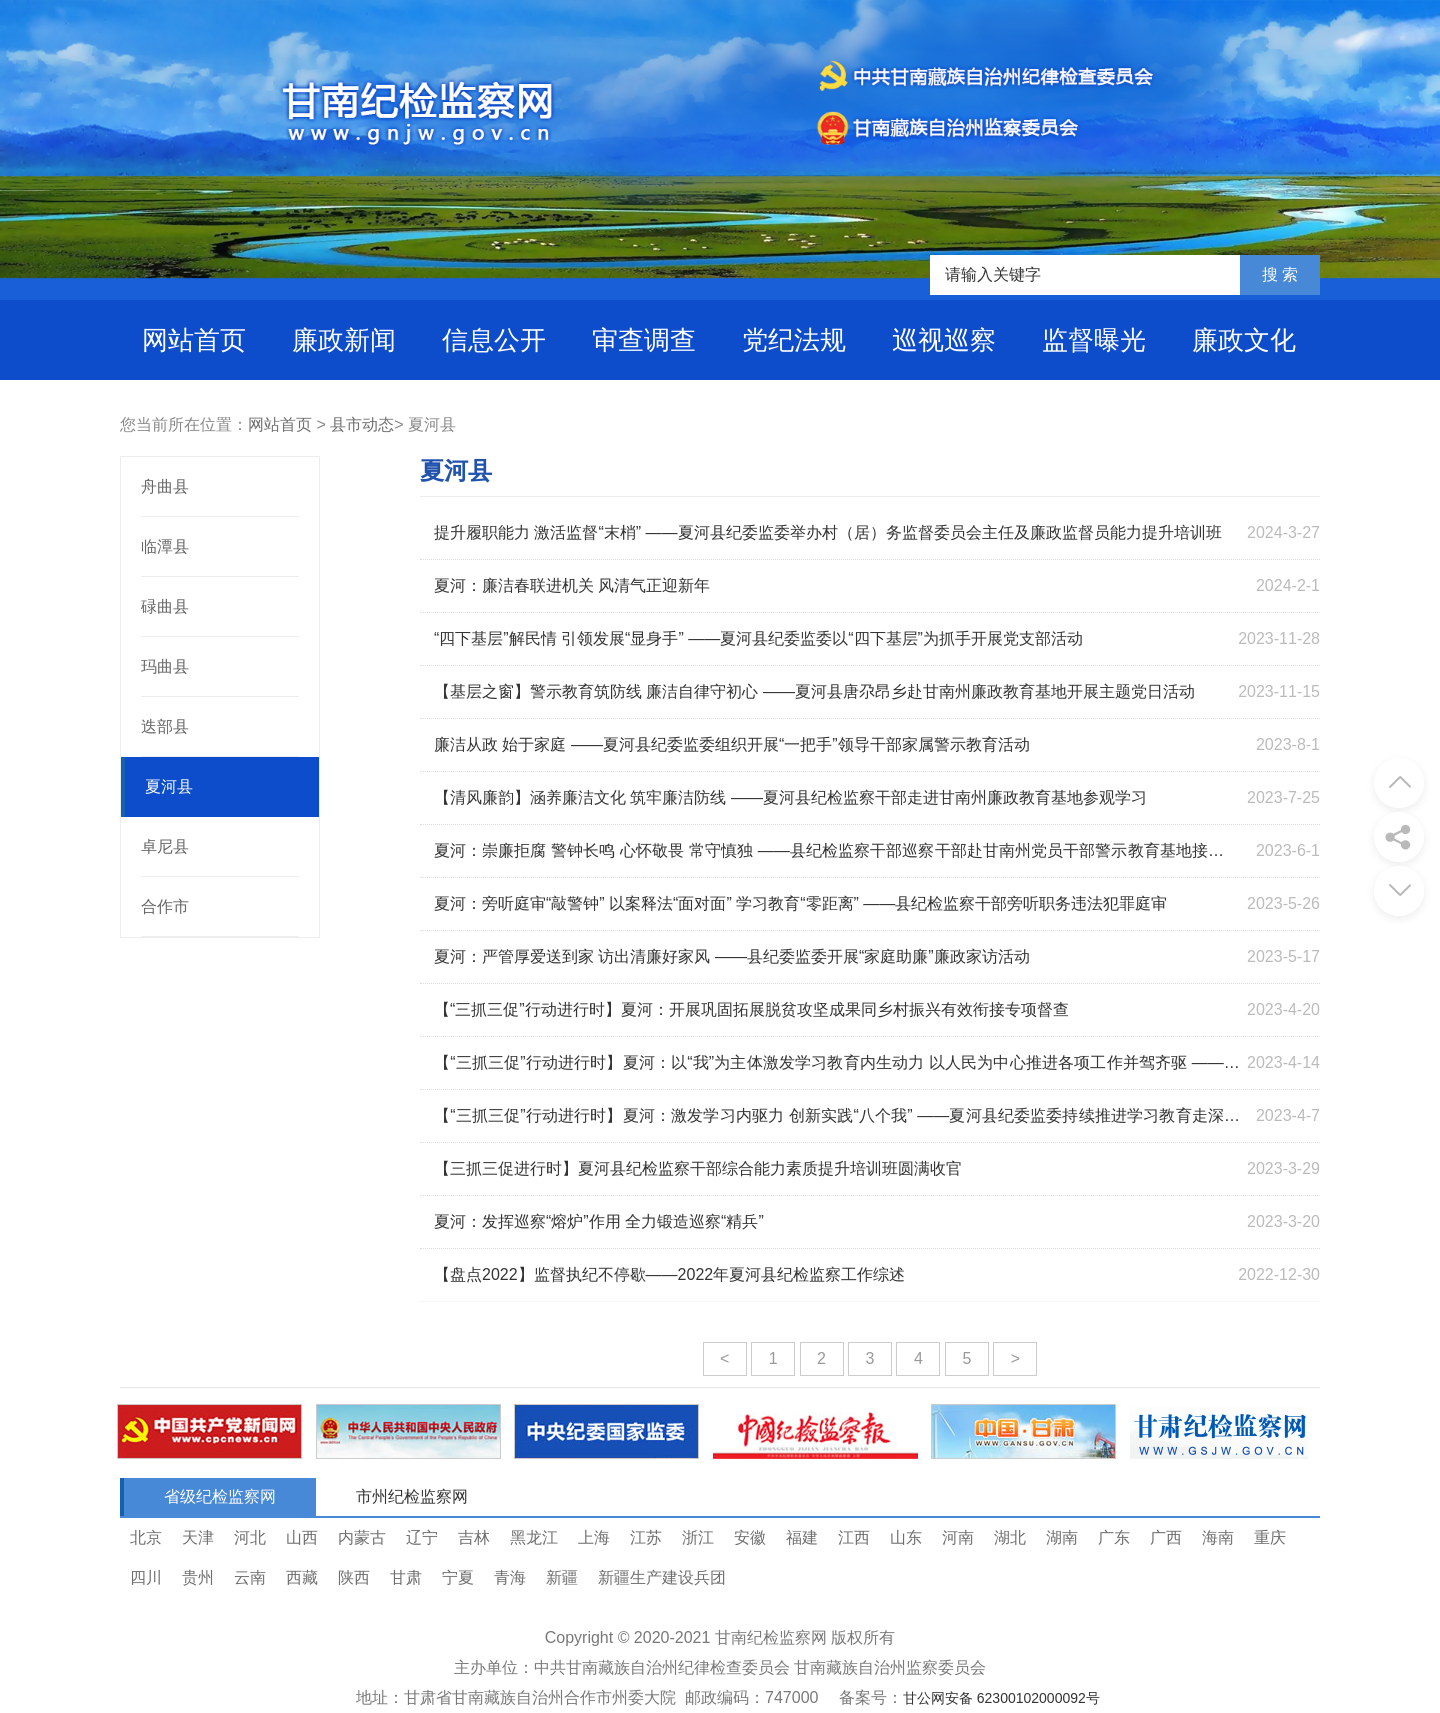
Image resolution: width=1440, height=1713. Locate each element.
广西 (1166, 1537)
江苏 (646, 1537)
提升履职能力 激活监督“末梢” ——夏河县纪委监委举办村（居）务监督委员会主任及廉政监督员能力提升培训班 (828, 532)
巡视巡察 (944, 340)
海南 (1218, 1537)
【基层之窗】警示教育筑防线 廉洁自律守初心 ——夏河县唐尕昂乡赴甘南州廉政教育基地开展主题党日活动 (814, 691)
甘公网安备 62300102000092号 (1001, 1698)
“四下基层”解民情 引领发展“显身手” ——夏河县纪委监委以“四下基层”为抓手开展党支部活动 (758, 638)
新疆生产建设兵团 (662, 1577)
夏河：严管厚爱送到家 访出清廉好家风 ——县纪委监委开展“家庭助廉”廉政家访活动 (732, 956)
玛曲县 (165, 666)
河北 (250, 1537)
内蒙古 (362, 1537)
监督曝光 (1094, 340)
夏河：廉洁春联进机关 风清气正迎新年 (572, 585)
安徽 (750, 1537)
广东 (1114, 1537)
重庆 (1270, 1537)
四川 (146, 1577)
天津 (198, 1537)
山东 (906, 1537)
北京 (146, 1537)
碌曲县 (165, 606)
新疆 (562, 1577)
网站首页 (194, 340)
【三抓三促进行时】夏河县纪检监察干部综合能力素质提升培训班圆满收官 (698, 1168)
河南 (958, 1537)
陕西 (354, 1577)
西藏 (302, 1577)
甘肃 (406, 1577)
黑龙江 (534, 1537)
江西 (854, 1537)
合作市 (165, 906)
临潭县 (165, 546)
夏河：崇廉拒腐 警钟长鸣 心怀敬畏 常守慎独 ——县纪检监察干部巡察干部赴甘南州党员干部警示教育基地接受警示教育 (837, 855)
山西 (302, 1537)
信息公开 (494, 340)
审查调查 (644, 340)
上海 (594, 1537)
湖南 (1062, 1537)
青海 (510, 1577)
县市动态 (362, 424)
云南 (250, 1577)
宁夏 (458, 1577)
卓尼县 (165, 846)
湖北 (1010, 1537)
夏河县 (169, 786)
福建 (802, 1537)
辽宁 (422, 1537)
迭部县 (165, 726)
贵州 (198, 1577)
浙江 (698, 1537)
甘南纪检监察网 (771, 1637)
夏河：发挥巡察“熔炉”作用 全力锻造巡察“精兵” (599, 1221)
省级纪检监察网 (220, 1496)
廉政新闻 (344, 340)
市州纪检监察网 (412, 1496)
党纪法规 (794, 340)
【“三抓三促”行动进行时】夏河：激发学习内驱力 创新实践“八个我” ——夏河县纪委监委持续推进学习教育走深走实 (837, 1120)
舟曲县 (165, 486)
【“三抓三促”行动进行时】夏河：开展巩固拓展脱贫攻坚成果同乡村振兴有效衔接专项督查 (751, 1009)
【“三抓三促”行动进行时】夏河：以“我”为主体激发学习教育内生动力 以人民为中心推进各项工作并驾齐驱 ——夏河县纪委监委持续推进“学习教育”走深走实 (837, 1067)
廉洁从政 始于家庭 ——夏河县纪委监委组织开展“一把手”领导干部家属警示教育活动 (732, 744)
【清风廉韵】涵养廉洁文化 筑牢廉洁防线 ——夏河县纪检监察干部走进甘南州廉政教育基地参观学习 (790, 797)
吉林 (474, 1537)
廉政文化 (1244, 340)
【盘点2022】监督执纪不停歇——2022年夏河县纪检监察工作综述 (669, 1274)
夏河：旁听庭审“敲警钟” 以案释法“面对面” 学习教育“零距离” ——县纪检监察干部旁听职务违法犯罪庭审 (800, 903)
